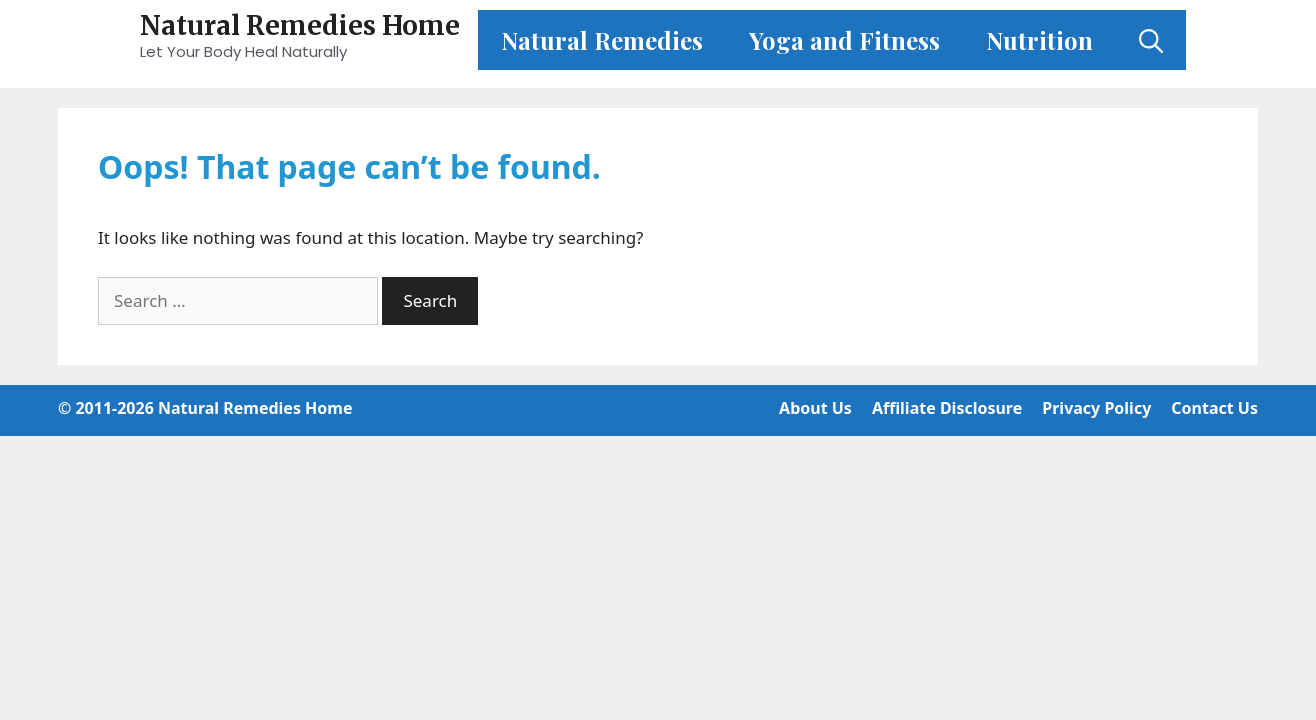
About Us (815, 408)
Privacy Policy (1096, 408)
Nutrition (1039, 40)
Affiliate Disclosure (947, 408)
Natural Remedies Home (300, 25)
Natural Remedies (602, 40)
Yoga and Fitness (844, 40)
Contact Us (1214, 408)
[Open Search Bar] (1151, 40)
